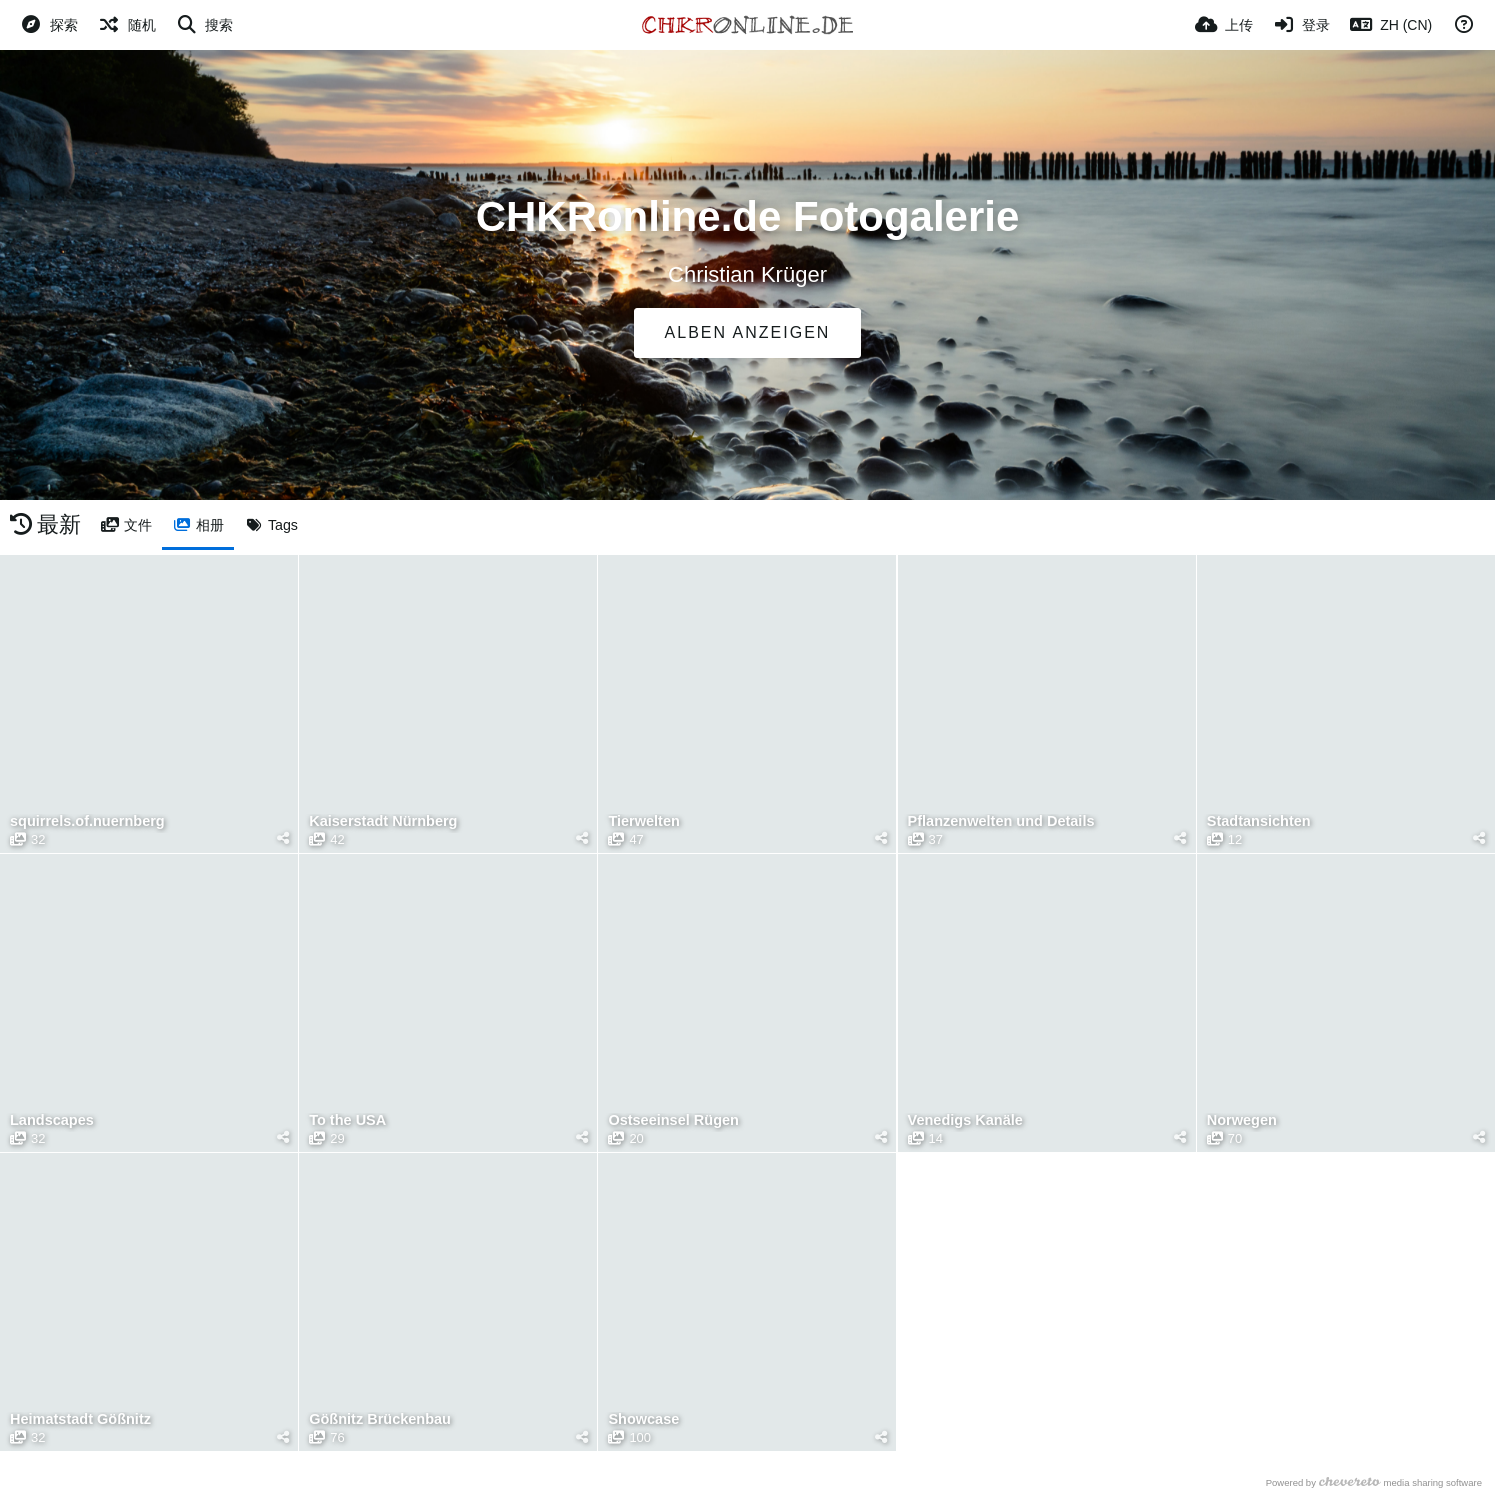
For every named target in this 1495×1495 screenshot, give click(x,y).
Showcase (643, 1419)
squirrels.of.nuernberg (86, 821)
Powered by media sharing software (1374, 1482)
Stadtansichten (1258, 821)
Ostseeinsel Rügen (672, 1120)
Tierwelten (643, 821)
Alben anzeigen (748, 332)
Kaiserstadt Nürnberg (382, 821)
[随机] (127, 25)
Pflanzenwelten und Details (1000, 821)
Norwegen (1241, 1120)
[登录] (1302, 25)
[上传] (1224, 25)
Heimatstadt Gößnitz (79, 1419)
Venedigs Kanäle (965, 1120)
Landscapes (51, 1120)
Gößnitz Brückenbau (379, 1419)
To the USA (347, 1120)
